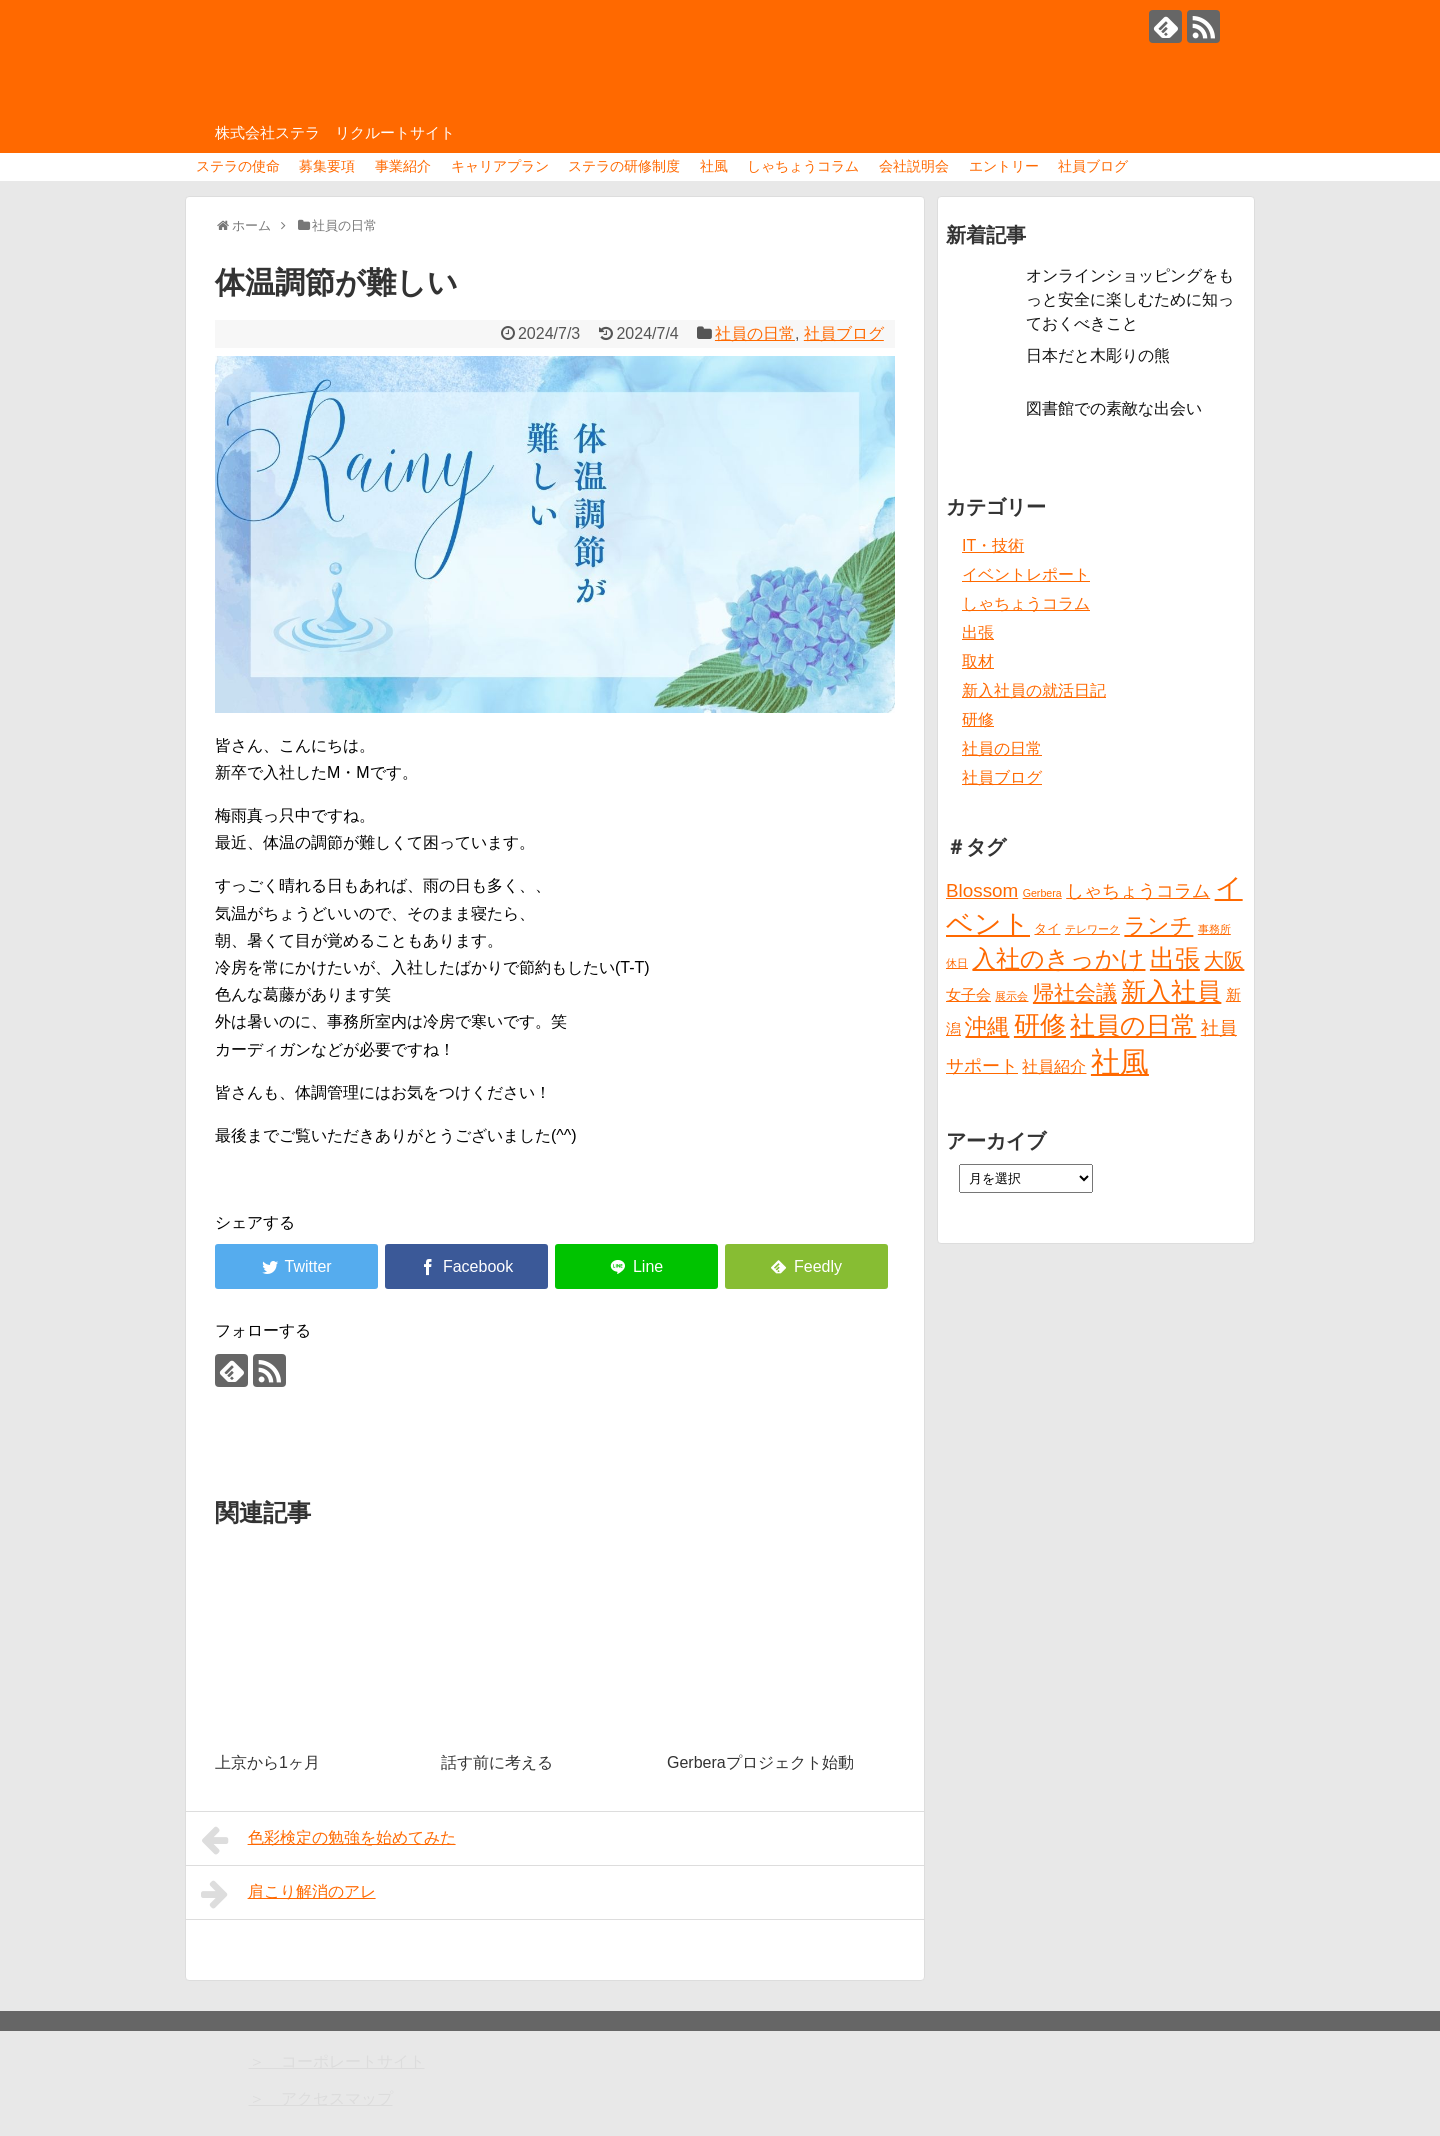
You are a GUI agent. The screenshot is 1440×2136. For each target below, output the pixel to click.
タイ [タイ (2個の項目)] (1047, 928)
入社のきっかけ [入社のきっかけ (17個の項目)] (1058, 959)
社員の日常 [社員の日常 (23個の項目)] (1133, 1025)
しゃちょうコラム (803, 166)
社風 (714, 166)
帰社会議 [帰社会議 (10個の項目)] (1075, 992)
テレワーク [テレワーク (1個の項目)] (1092, 929)
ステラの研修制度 (624, 166)
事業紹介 (403, 166)
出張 (978, 632)
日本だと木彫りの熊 (1098, 355)
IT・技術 (993, 545)
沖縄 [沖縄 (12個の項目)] (987, 1026)
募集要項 (327, 166)
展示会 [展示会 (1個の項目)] (1011, 996)
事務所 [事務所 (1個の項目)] (1214, 929)
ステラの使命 (238, 166)
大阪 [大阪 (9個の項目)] (1224, 960)
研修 (978, 719)
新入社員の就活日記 (1034, 690)
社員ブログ (1093, 166)
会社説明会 (914, 166)
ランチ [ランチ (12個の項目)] (1158, 925)
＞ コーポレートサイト (337, 2061)
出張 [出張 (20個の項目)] (1175, 958)
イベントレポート (1026, 574)
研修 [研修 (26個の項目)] (1040, 1025)
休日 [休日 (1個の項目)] (957, 963)
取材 (978, 661)
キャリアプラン (500, 166)
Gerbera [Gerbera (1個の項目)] (1042, 893)
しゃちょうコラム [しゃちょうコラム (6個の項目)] (1138, 891)
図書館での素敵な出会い (1114, 408)
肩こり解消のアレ (288, 1894)
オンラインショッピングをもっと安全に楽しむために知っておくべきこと (1130, 299)
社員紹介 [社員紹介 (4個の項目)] (1054, 1066)
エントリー (1004, 166)
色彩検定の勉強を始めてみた (328, 1840)
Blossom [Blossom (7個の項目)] (982, 890)
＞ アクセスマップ (321, 2098)
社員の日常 (755, 333)
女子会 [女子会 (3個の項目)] (968, 995)
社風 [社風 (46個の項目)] (1120, 1061)
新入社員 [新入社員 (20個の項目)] (1171, 991)
